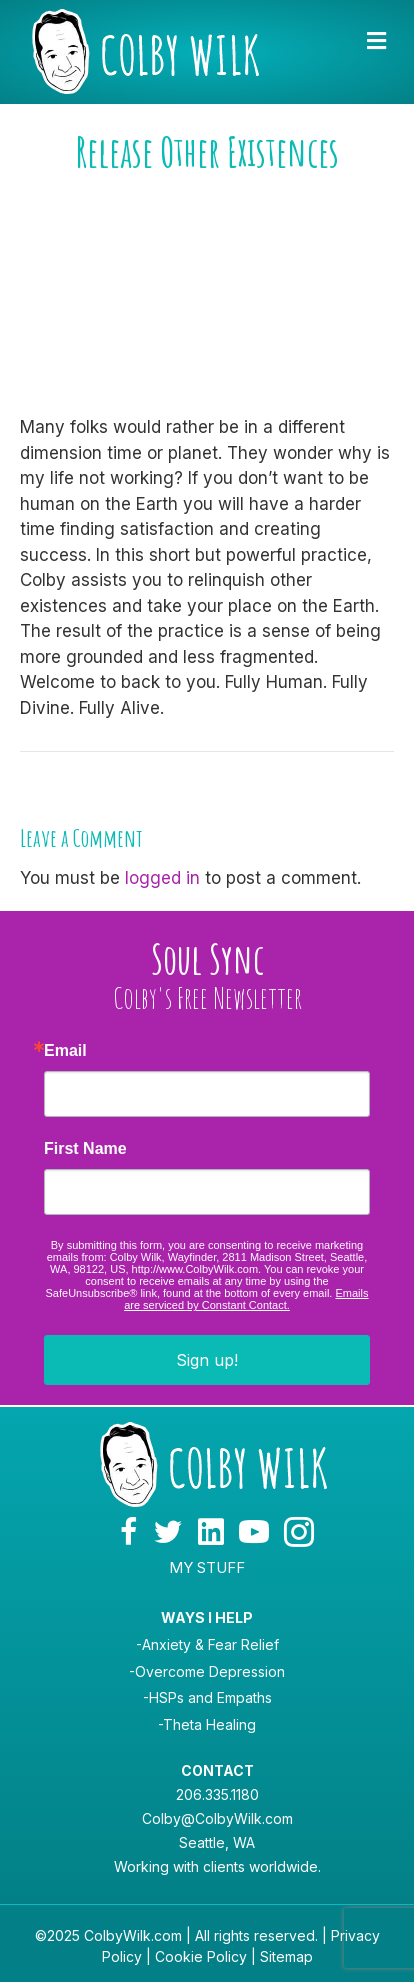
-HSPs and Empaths (207, 1697)
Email (65, 1051)
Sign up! (207, 1360)
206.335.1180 (217, 1794)
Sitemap (286, 1956)
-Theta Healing (207, 1724)
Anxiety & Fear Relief (210, 1644)
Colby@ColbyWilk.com (217, 1818)
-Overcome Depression (207, 1671)
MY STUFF (207, 1567)
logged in (162, 878)
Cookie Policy (201, 1956)
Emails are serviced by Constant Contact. (246, 1299)
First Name (85, 1149)
